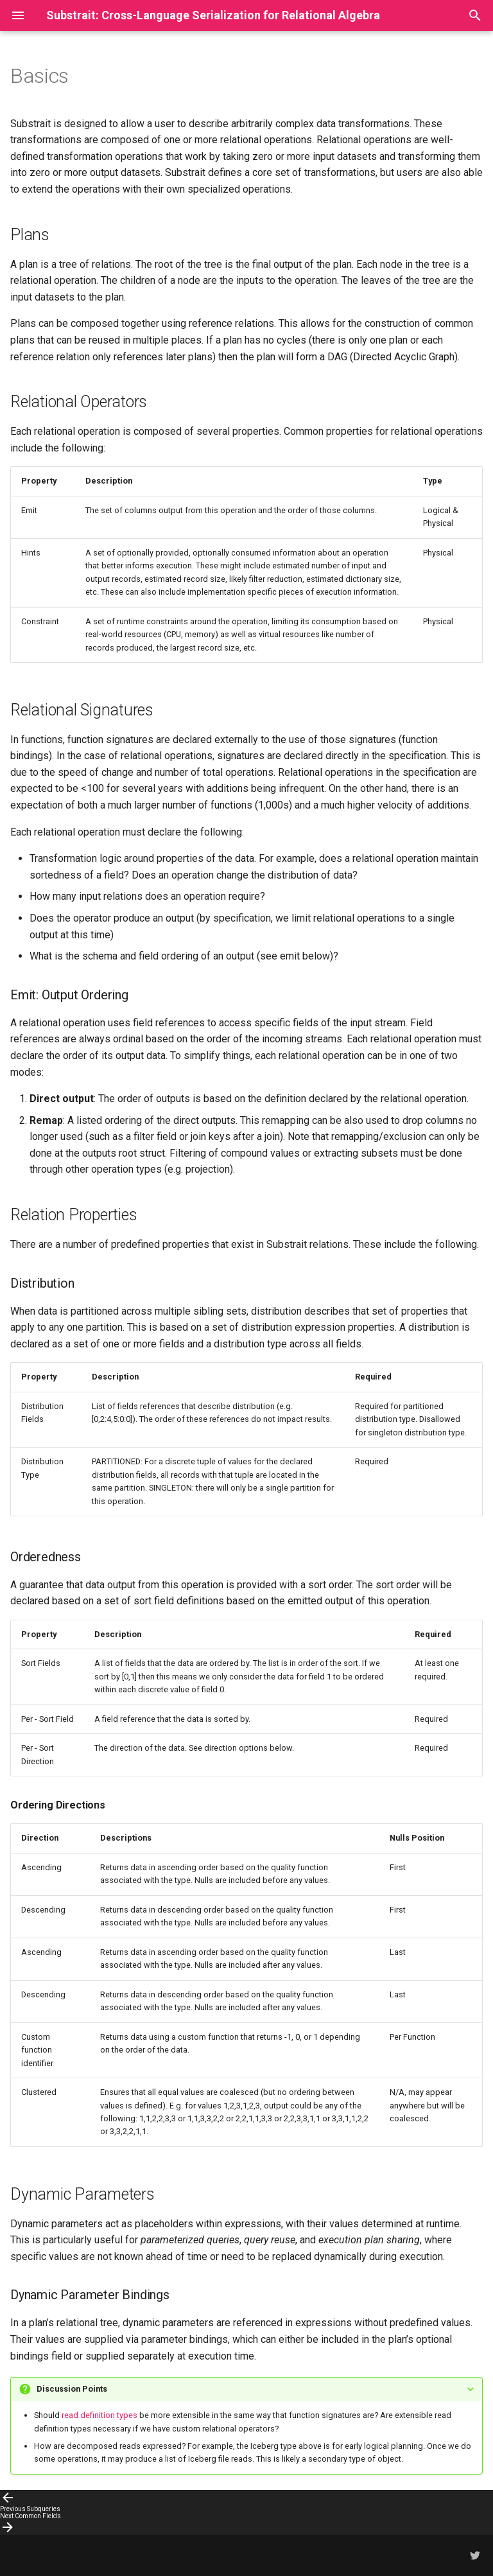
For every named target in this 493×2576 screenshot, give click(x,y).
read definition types (99, 2415)
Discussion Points (72, 2389)
